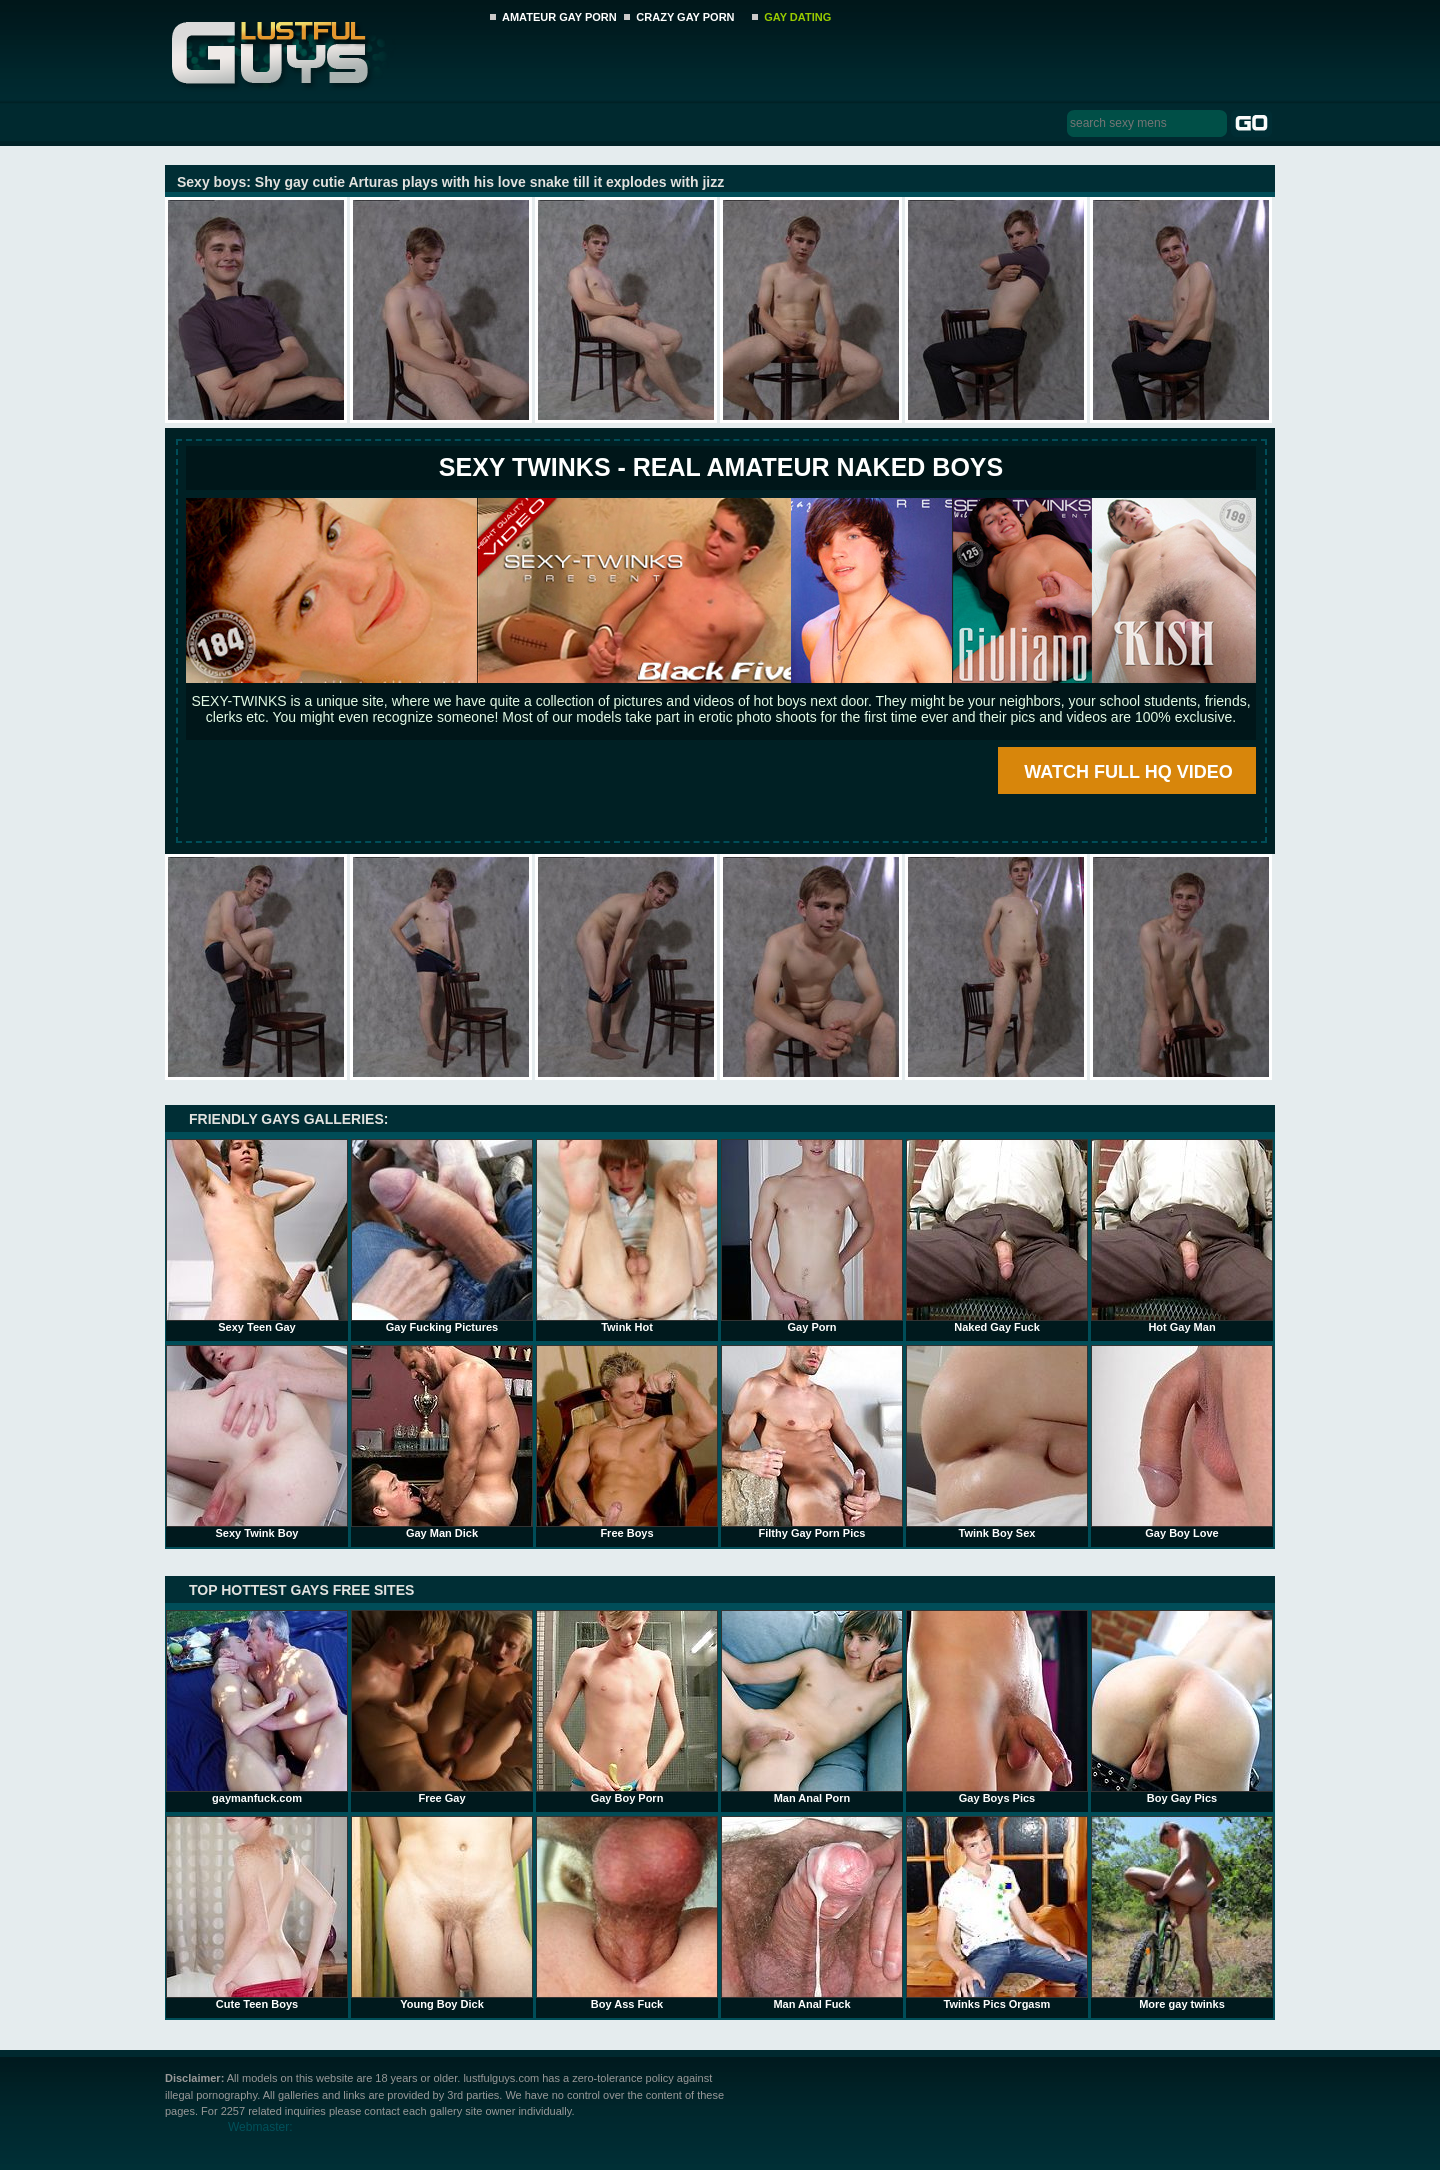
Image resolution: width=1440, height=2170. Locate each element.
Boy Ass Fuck (627, 1913)
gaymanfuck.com (257, 1707)
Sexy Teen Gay (257, 1236)
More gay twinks (1182, 1913)
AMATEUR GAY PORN (559, 17)
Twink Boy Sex (997, 1442)
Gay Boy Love (1182, 1442)
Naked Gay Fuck (997, 1236)
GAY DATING (797, 17)
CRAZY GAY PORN (685, 17)
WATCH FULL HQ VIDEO (1128, 772)
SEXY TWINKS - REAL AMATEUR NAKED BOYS (721, 467)
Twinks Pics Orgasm (997, 1913)
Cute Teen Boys (257, 1913)
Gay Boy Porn (627, 1707)
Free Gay (442, 1707)
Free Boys (627, 1442)
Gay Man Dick (442, 1442)
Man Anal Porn (812, 1707)
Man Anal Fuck (812, 1913)
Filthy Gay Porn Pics (812, 1442)
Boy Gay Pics (1182, 1707)
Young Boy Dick (442, 1913)
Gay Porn (812, 1236)
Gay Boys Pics (997, 1707)
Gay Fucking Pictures (442, 1236)
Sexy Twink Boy (257, 1442)
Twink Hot (627, 1236)
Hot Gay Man (1182, 1236)
